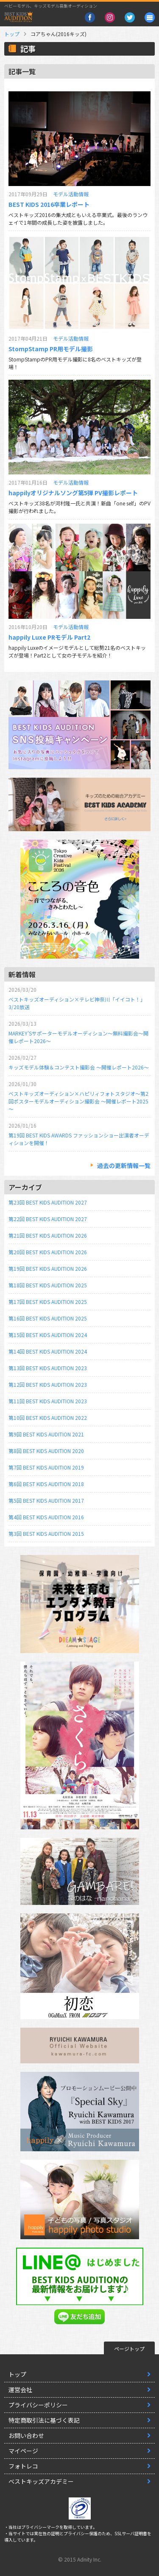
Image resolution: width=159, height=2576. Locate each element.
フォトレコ (23, 2466)
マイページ (23, 2450)
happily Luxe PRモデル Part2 (49, 637)
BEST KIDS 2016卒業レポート (48, 204)
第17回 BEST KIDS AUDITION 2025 (47, 1301)
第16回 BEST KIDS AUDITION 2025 (47, 1318)
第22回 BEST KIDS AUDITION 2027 (47, 1218)
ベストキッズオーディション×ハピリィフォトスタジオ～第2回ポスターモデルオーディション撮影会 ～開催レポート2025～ (78, 1101)
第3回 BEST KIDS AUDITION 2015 (46, 1533)
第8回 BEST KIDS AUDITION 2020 (46, 1450)
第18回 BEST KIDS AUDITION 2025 (47, 1285)
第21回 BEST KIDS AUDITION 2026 (47, 1235)
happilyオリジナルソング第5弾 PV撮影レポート (73, 492)
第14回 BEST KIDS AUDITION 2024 (47, 1351)
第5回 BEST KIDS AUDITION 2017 (46, 1500)
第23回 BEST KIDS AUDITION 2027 (47, 1202)
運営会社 (20, 2389)
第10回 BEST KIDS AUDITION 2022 (47, 1417)
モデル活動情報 (71, 194)
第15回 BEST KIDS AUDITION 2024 (47, 1334)
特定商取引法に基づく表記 (44, 2420)
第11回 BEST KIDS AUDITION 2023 (47, 1401)
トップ (12, 33)
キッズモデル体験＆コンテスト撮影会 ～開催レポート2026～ (78, 1067)
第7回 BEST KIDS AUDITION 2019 (46, 1467)
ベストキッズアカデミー (41, 2481)
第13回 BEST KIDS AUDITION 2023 (47, 1367)
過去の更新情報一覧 (124, 1165)
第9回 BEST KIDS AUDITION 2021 (46, 1434)
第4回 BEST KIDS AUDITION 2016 (46, 1517)
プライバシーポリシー (38, 2405)
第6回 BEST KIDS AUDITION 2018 (46, 1483)
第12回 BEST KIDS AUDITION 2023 (47, 1384)
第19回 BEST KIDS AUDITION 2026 (47, 1268)
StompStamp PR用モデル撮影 (50, 348)
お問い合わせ (26, 2435)
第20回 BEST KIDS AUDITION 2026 (47, 1252)
